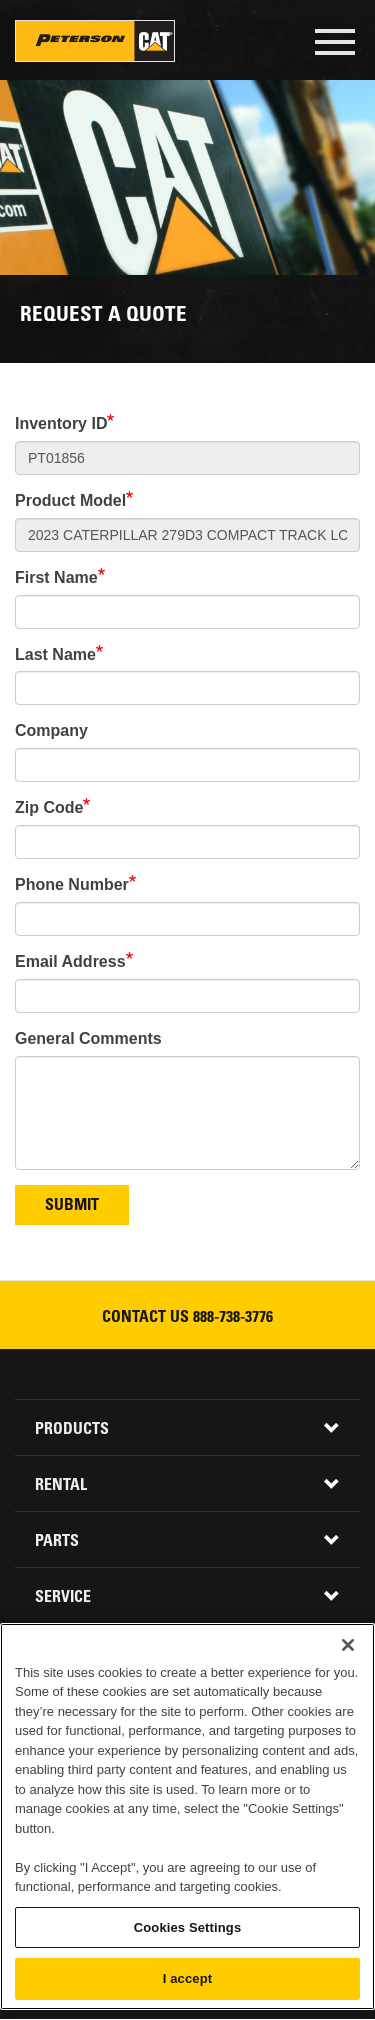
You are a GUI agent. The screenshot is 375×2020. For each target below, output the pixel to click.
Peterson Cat (95, 41)
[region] (187, 1816)
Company (51, 730)
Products (72, 1430)
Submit (72, 1206)
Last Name (55, 654)
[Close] (348, 1645)
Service (63, 1598)
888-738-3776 (233, 1318)
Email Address (70, 961)
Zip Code (49, 807)
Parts (57, 1542)
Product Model (70, 500)
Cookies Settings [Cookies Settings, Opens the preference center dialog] (188, 1927)
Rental (61, 1486)
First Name (56, 577)
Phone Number (72, 884)
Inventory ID (61, 423)
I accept (187, 1978)
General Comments (88, 1038)
